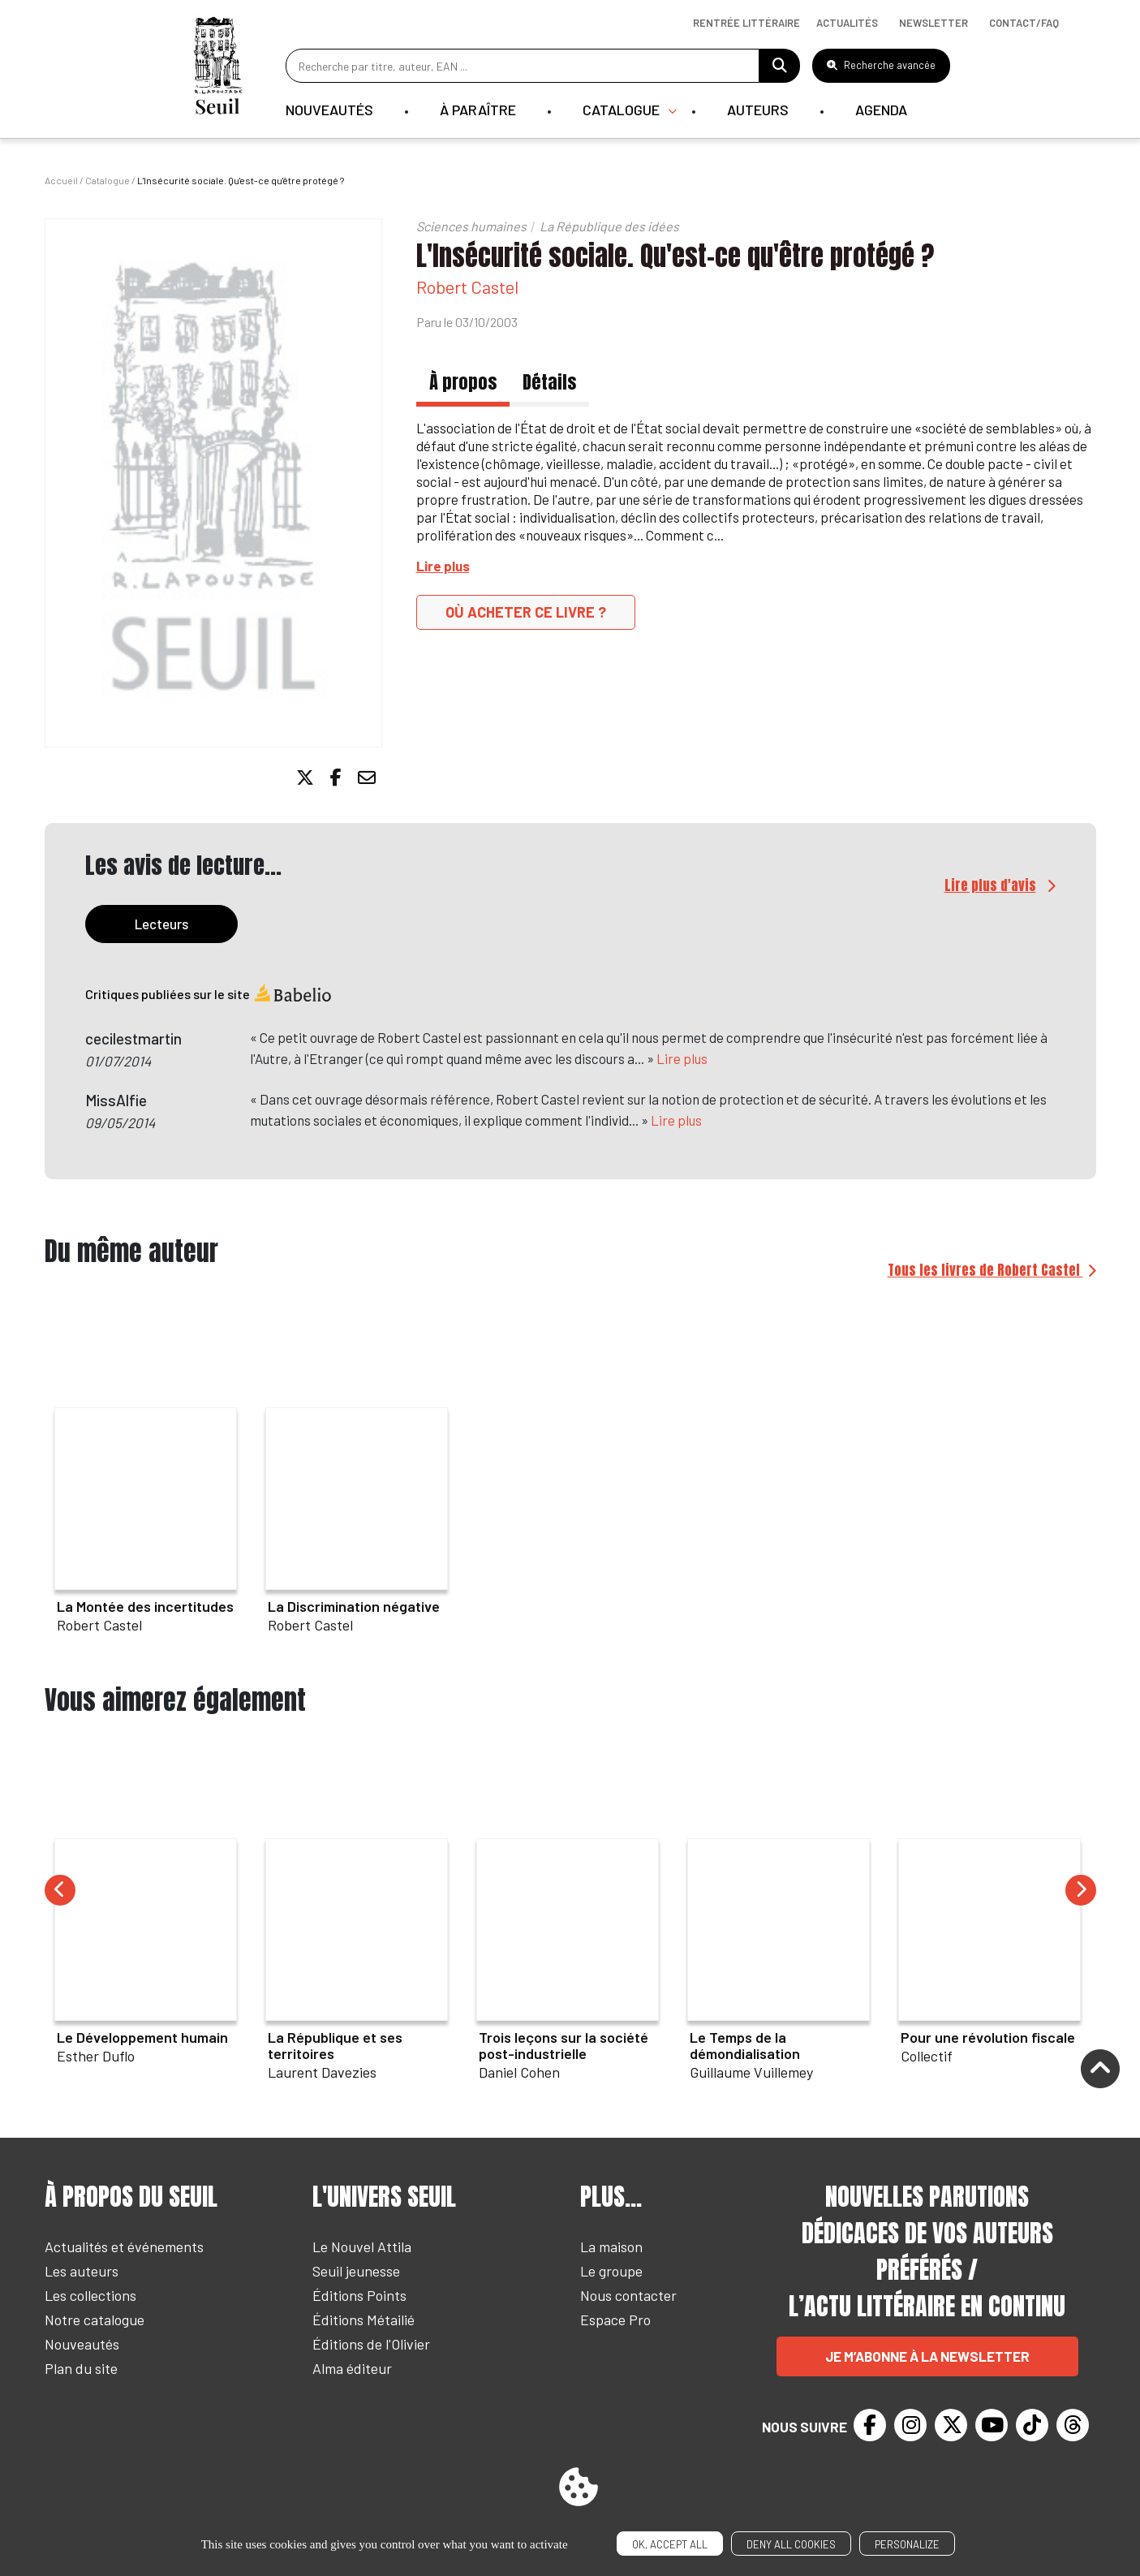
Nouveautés (329, 109)
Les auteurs (81, 2271)
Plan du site (81, 2368)
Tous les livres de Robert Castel (985, 1270)
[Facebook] (870, 2425)
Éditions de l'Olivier (371, 2344)
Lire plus (682, 1058)
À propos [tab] (463, 381)
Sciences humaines (471, 226)
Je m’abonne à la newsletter (927, 2356)
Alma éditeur (352, 2368)
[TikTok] (1032, 2425)
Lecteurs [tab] (161, 923)
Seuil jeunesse (356, 2271)
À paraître (478, 109)
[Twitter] (951, 2425)
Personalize (907, 2544)
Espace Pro (615, 2319)
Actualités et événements (124, 2246)
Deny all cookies (791, 2544)
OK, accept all (670, 2544)
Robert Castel (467, 286)
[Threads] (1072, 2425)
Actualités (847, 22)
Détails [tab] (549, 381)
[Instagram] (910, 2425)
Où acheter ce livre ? (525, 612)
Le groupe (611, 2271)
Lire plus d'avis (990, 885)
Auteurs (758, 109)
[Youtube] (991, 2425)
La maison (611, 2246)
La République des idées (609, 226)
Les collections (90, 2295)
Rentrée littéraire (746, 22)
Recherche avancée (881, 64)
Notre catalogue (94, 2319)
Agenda (881, 109)
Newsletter (933, 22)
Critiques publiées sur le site (209, 994)
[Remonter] (1100, 2070)
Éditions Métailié (363, 2319)
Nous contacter (628, 2295)
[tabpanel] (570, 1067)
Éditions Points (359, 2295)
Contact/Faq (1024, 22)
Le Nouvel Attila (361, 2246)
